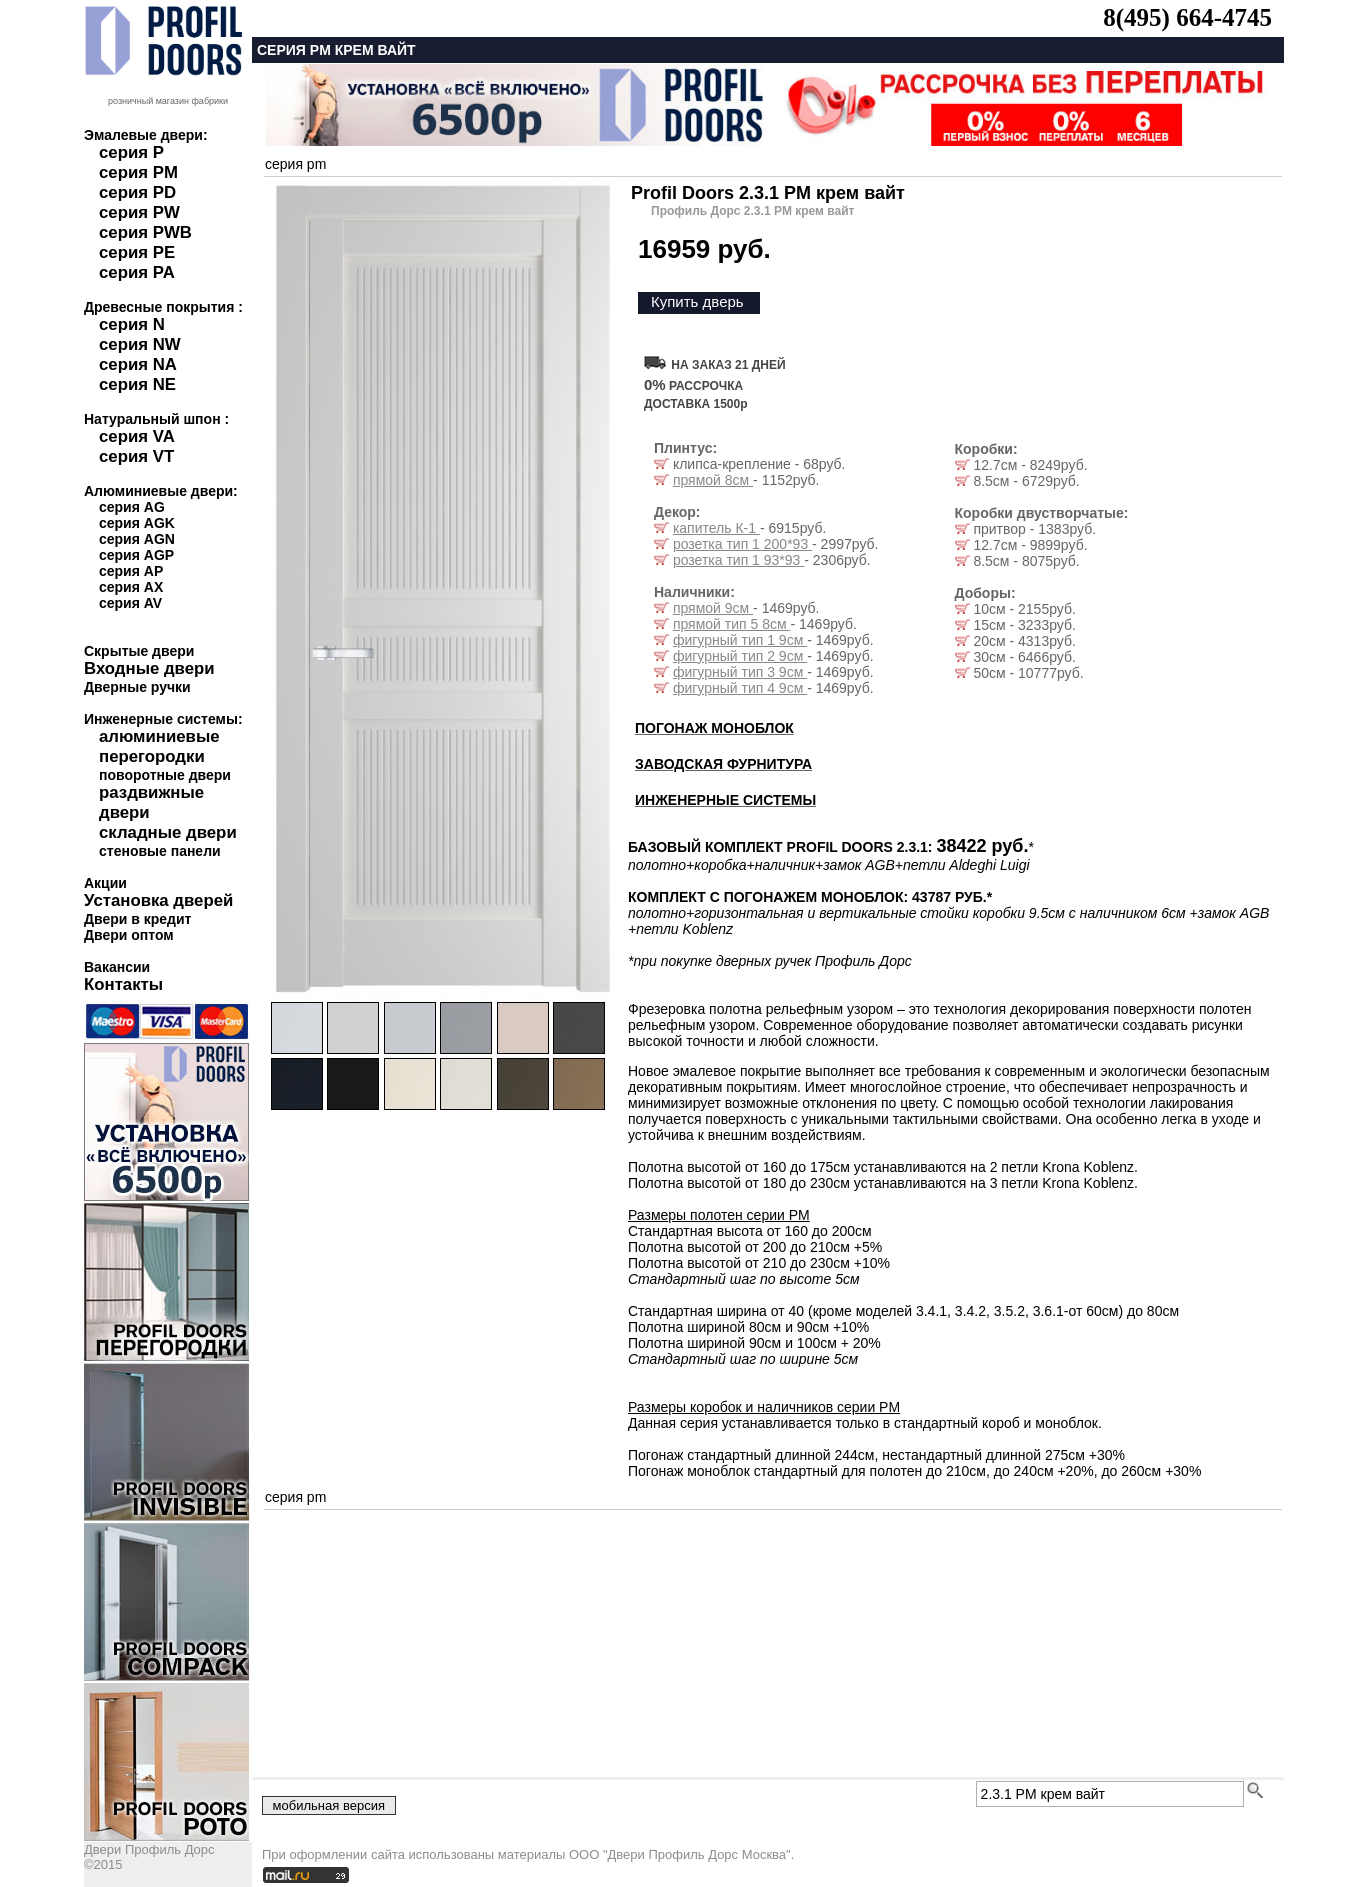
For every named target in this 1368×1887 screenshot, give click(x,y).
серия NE (137, 384)
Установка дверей (158, 900)
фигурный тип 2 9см (740, 656)
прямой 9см (713, 608)
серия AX (131, 587)
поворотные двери (165, 775)
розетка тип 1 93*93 (738, 560)
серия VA (137, 436)
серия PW (139, 212)
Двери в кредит (137, 919)
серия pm (295, 164)
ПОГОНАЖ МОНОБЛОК (714, 728)
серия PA (137, 272)
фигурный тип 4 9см (740, 688)
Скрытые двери (139, 651)
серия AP (131, 571)
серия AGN (137, 539)
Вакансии (117, 967)
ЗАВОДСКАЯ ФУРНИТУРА (723, 764)
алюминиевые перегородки (159, 746)
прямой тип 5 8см (732, 624)
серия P (131, 152)
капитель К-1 (716, 528)
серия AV (130, 603)
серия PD (137, 192)
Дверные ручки (137, 687)
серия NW (140, 344)
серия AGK (137, 523)
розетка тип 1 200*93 (742, 544)
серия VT (136, 456)
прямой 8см (713, 480)
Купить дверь (697, 301)
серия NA (138, 364)
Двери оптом (129, 935)
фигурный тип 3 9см (740, 672)
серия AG (132, 507)
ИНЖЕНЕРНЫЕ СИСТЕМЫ (725, 800)
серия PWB (145, 232)
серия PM (138, 172)
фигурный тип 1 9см (740, 640)
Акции (105, 883)
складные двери (168, 832)
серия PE (137, 252)
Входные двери (149, 668)
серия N (132, 324)
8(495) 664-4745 (1187, 17)
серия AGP (136, 555)
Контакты (123, 984)
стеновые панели (160, 851)
